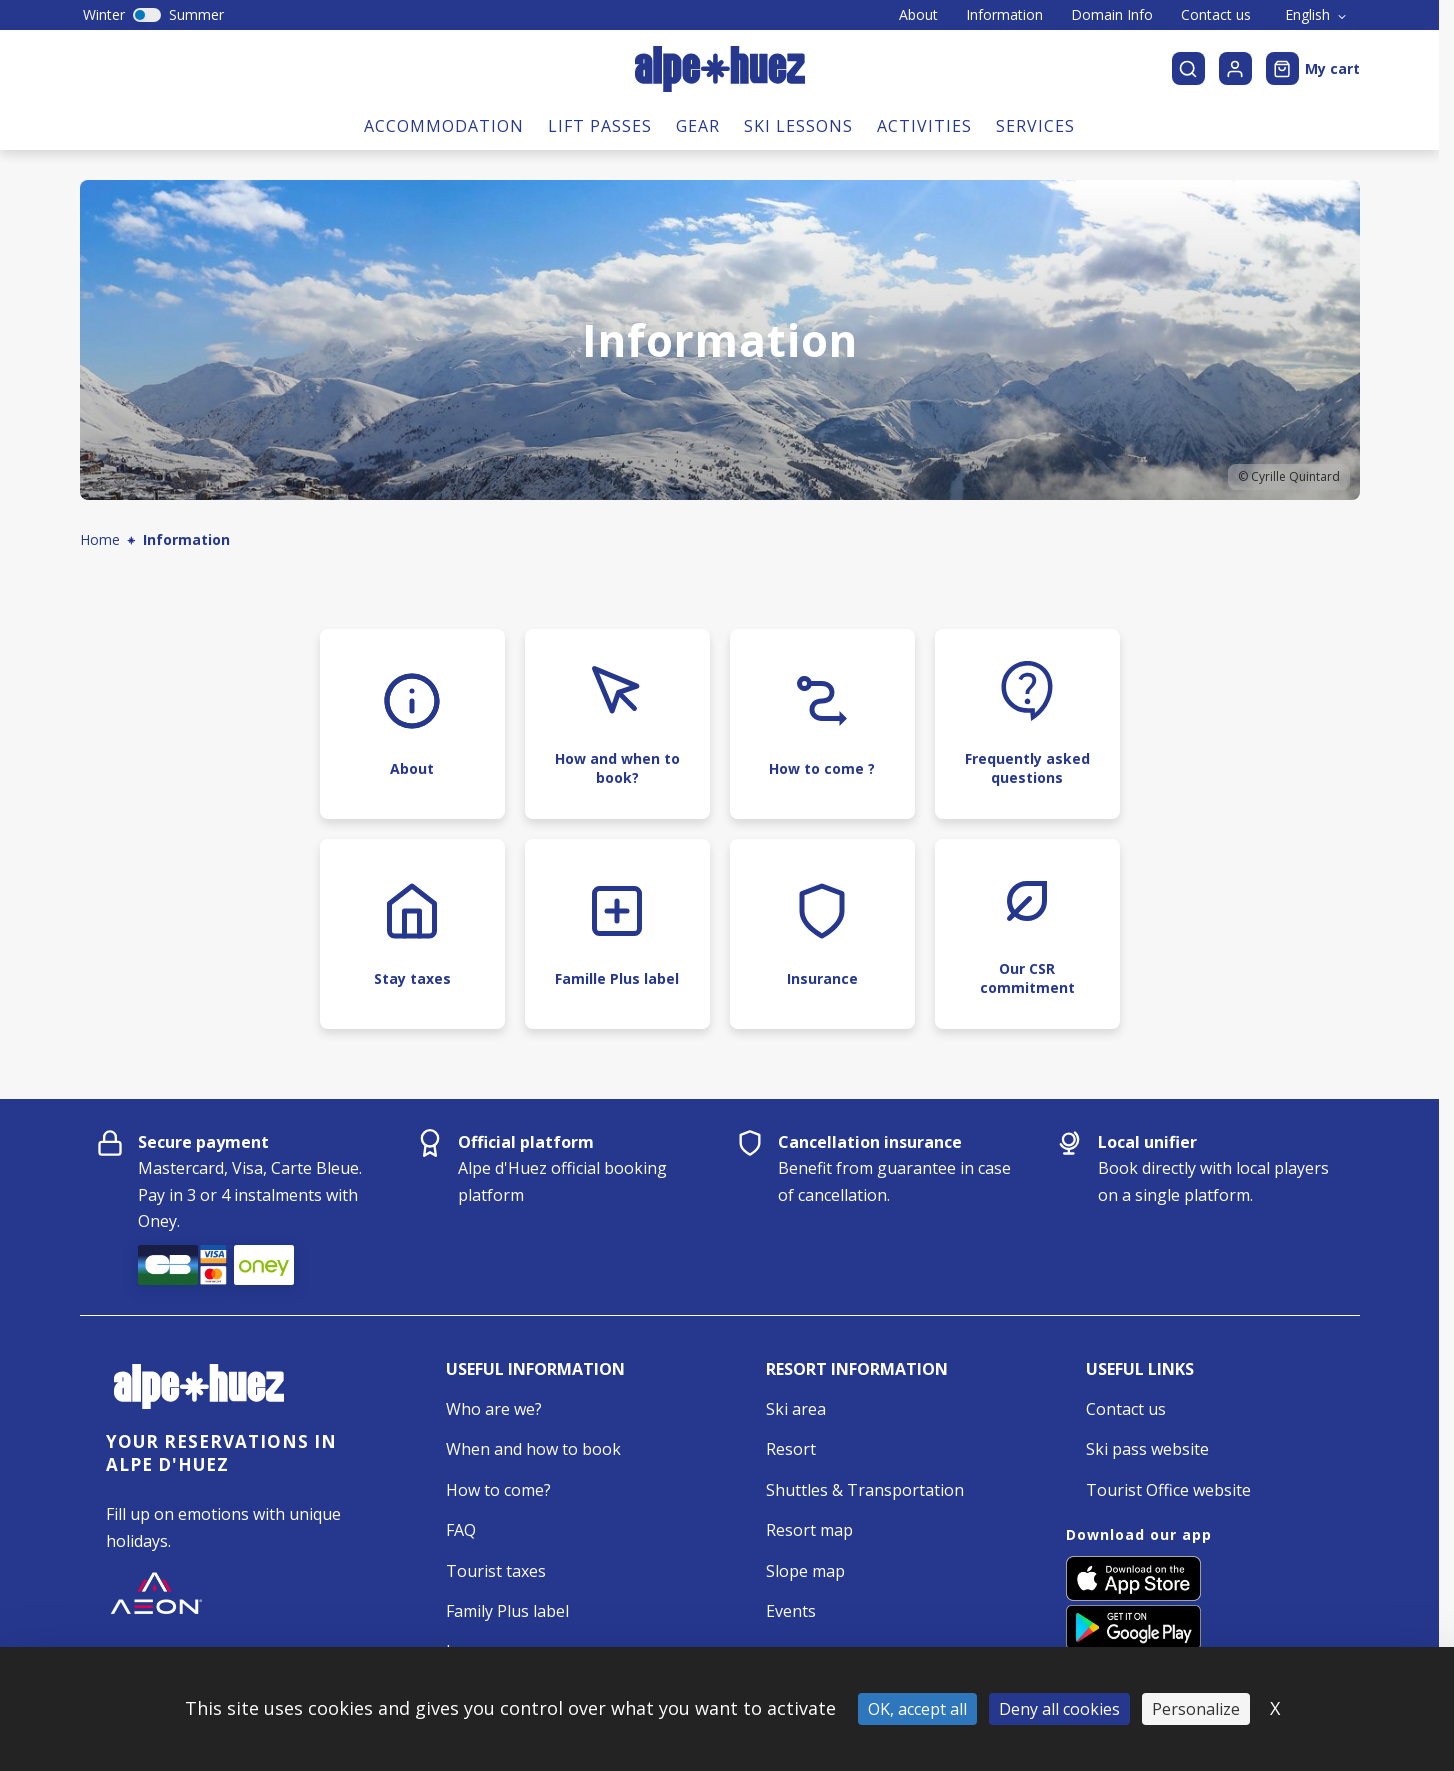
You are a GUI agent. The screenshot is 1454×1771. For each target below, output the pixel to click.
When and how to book (533, 1449)
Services (1035, 126)
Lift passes (600, 126)
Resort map (809, 1530)
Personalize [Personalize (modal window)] (1196, 1709)
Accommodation (444, 126)
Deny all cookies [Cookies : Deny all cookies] (1059, 1709)
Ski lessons (798, 126)
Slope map (805, 1571)
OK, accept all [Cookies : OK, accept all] (917, 1709)
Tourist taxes (496, 1571)
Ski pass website (1147, 1449)
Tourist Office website (1168, 1490)
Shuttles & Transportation (865, 1490)
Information (1004, 15)
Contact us (1216, 15)
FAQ (461, 1530)
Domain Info (1112, 15)
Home (100, 539)
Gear (698, 126)
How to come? (498, 1490)
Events (791, 1611)
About (918, 15)
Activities (924, 126)
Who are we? (494, 1409)
